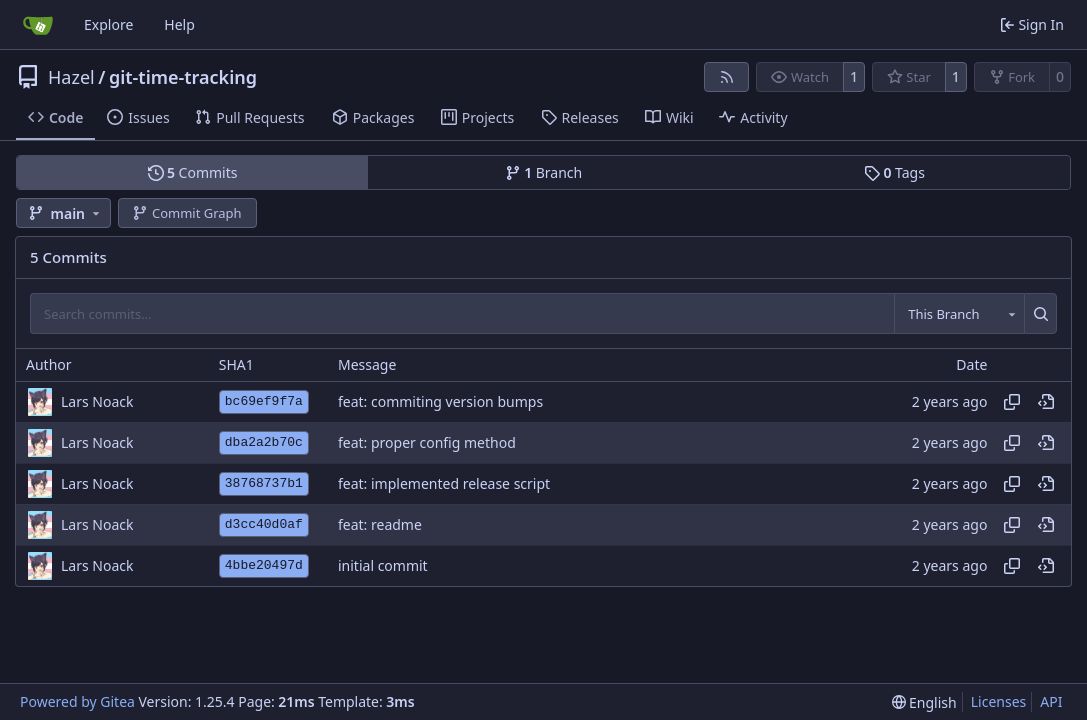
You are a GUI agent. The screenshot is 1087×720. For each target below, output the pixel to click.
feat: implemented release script (444, 483)
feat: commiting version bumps (440, 401)
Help (179, 24)
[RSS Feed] (727, 77)
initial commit (383, 565)
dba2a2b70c (264, 442)
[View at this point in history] (1046, 402)
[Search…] (1040, 313)
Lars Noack (97, 401)
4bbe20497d (264, 565)
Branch (544, 172)
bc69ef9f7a (264, 401)
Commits (193, 172)
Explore (108, 24)
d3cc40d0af (264, 524)
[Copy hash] (1012, 402)
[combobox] (959, 313)
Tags (894, 172)
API (1051, 701)
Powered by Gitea (77, 701)
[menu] (924, 702)
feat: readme (380, 524)
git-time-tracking (183, 77)
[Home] (38, 25)
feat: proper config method (427, 442)
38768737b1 (264, 483)
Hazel (71, 77)
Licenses (999, 701)
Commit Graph (186, 213)
